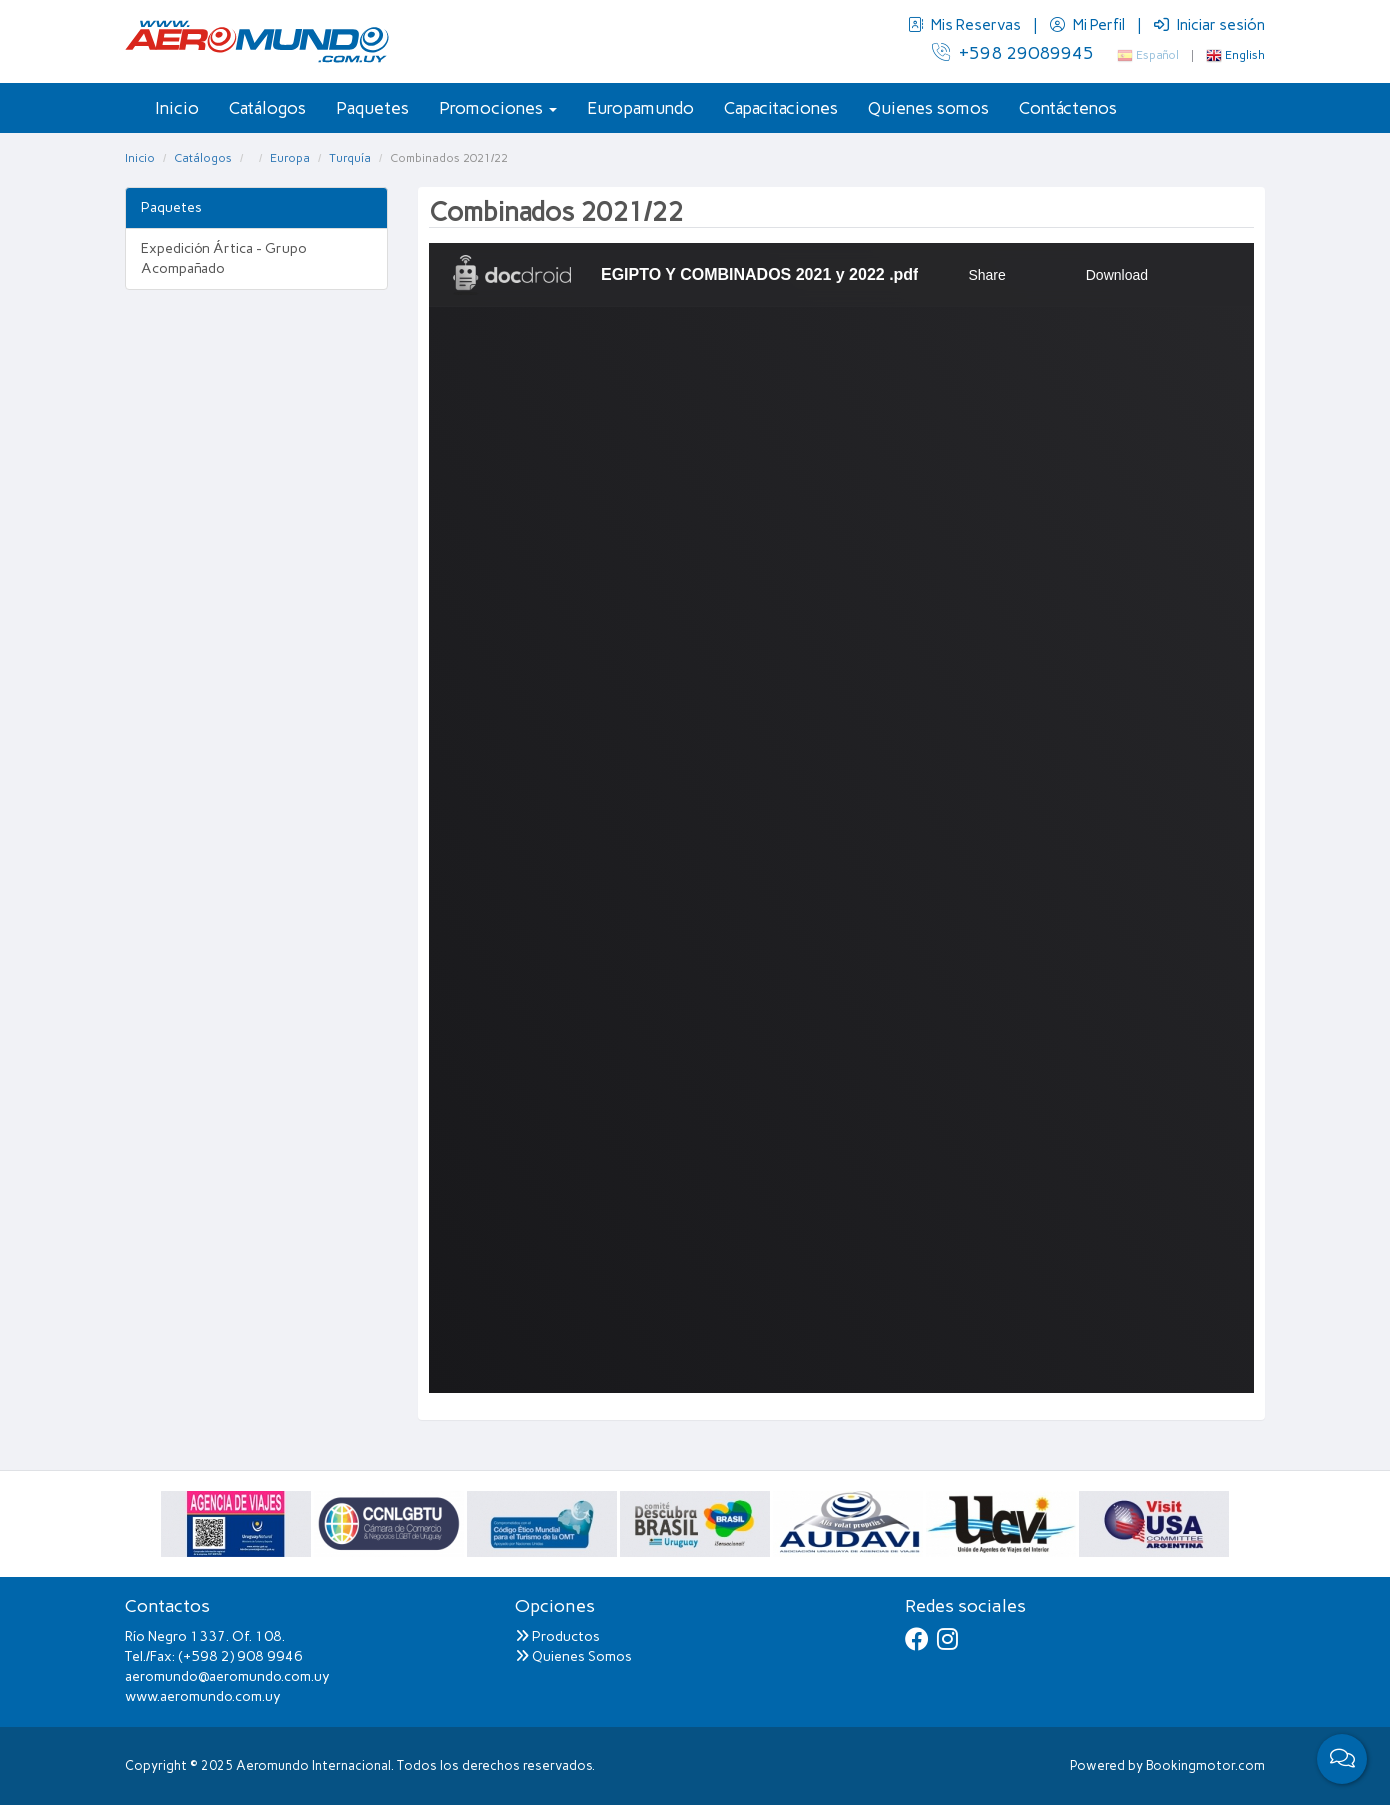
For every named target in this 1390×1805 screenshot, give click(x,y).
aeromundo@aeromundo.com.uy (227, 1676)
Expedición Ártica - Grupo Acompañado (224, 258)
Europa (290, 158)
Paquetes (372, 108)
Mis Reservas (966, 25)
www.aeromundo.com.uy (203, 1696)
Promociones (498, 108)
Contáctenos (1068, 108)
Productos (557, 1636)
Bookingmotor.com (1205, 1765)
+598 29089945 (1013, 53)
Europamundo (640, 108)
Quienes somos (928, 108)
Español (1148, 55)
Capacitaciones (781, 108)
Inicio (177, 108)
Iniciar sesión (1209, 25)
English (1235, 55)
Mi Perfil (1089, 25)
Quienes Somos (573, 1656)
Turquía (350, 158)
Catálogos (267, 108)
